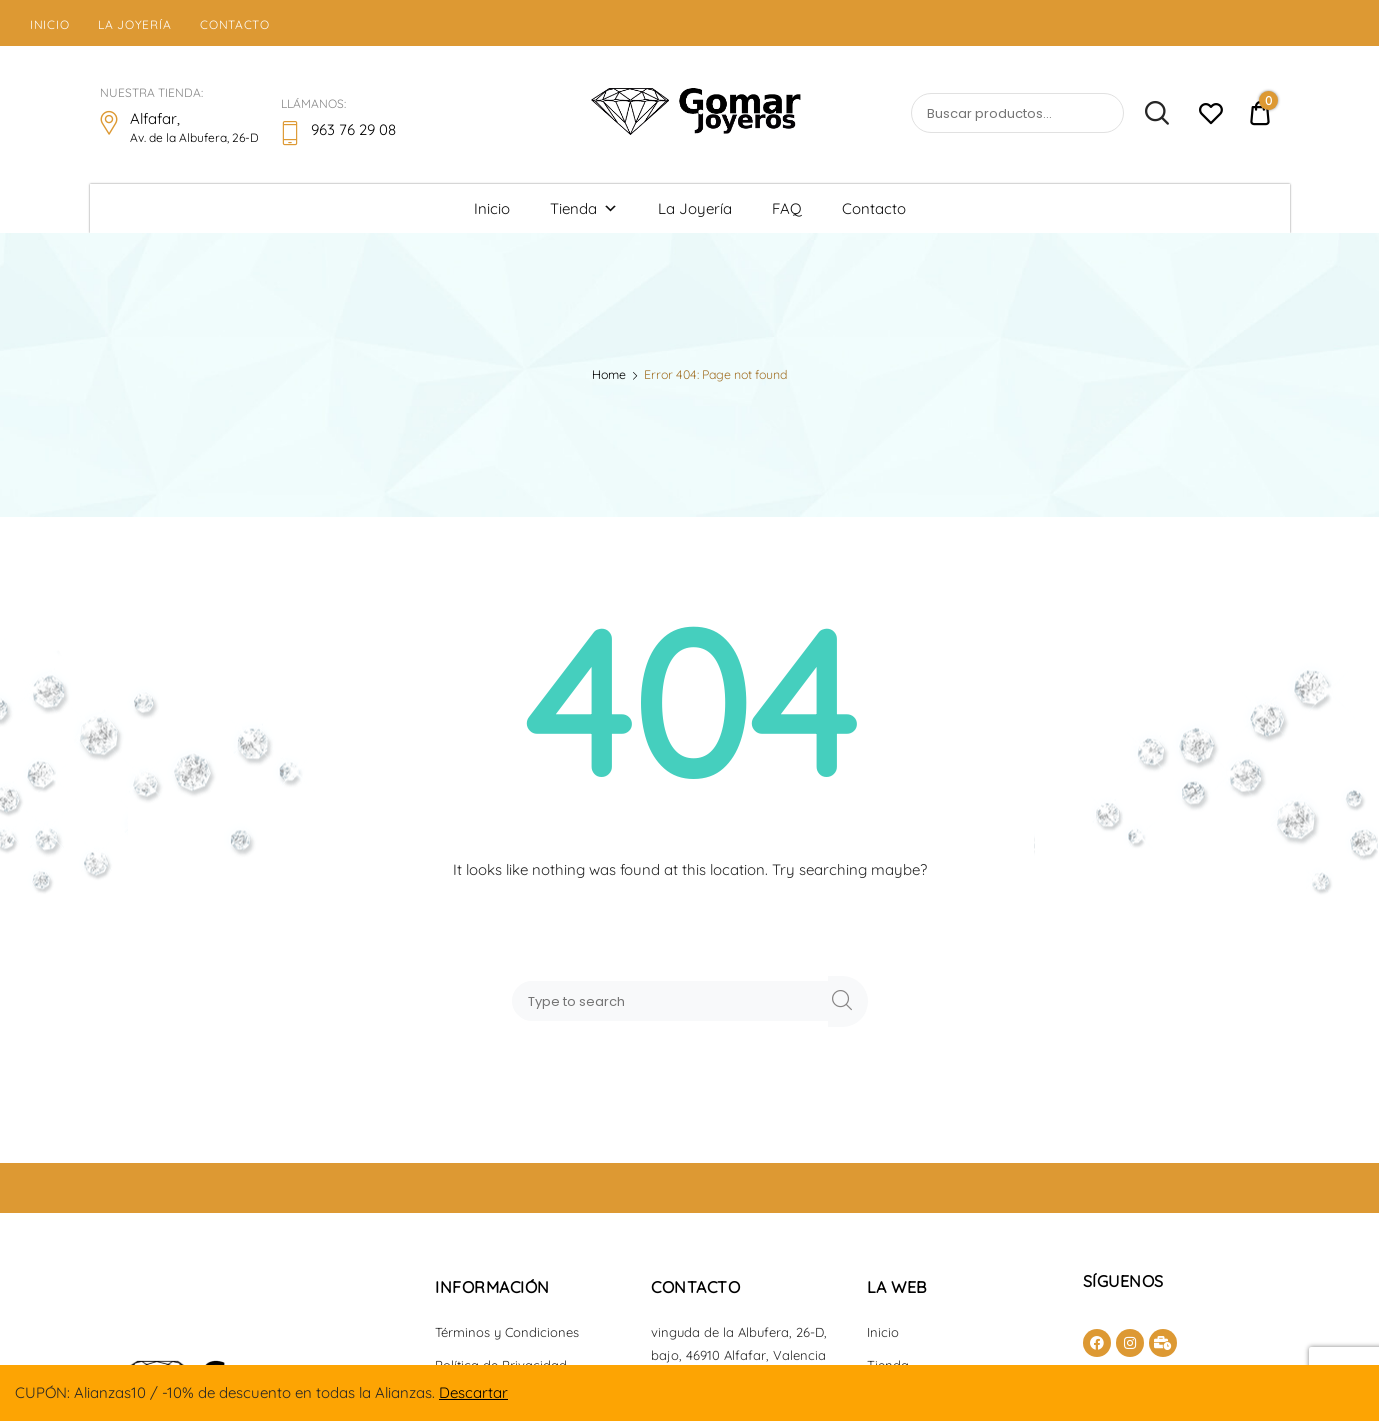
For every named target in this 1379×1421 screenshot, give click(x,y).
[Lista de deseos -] (1210, 116)
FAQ (787, 208)
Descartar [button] (473, 1392)
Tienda (584, 208)
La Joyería (134, 24)
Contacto (235, 24)
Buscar (1148, 114)
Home (609, 374)
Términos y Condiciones (507, 1332)
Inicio (49, 24)
